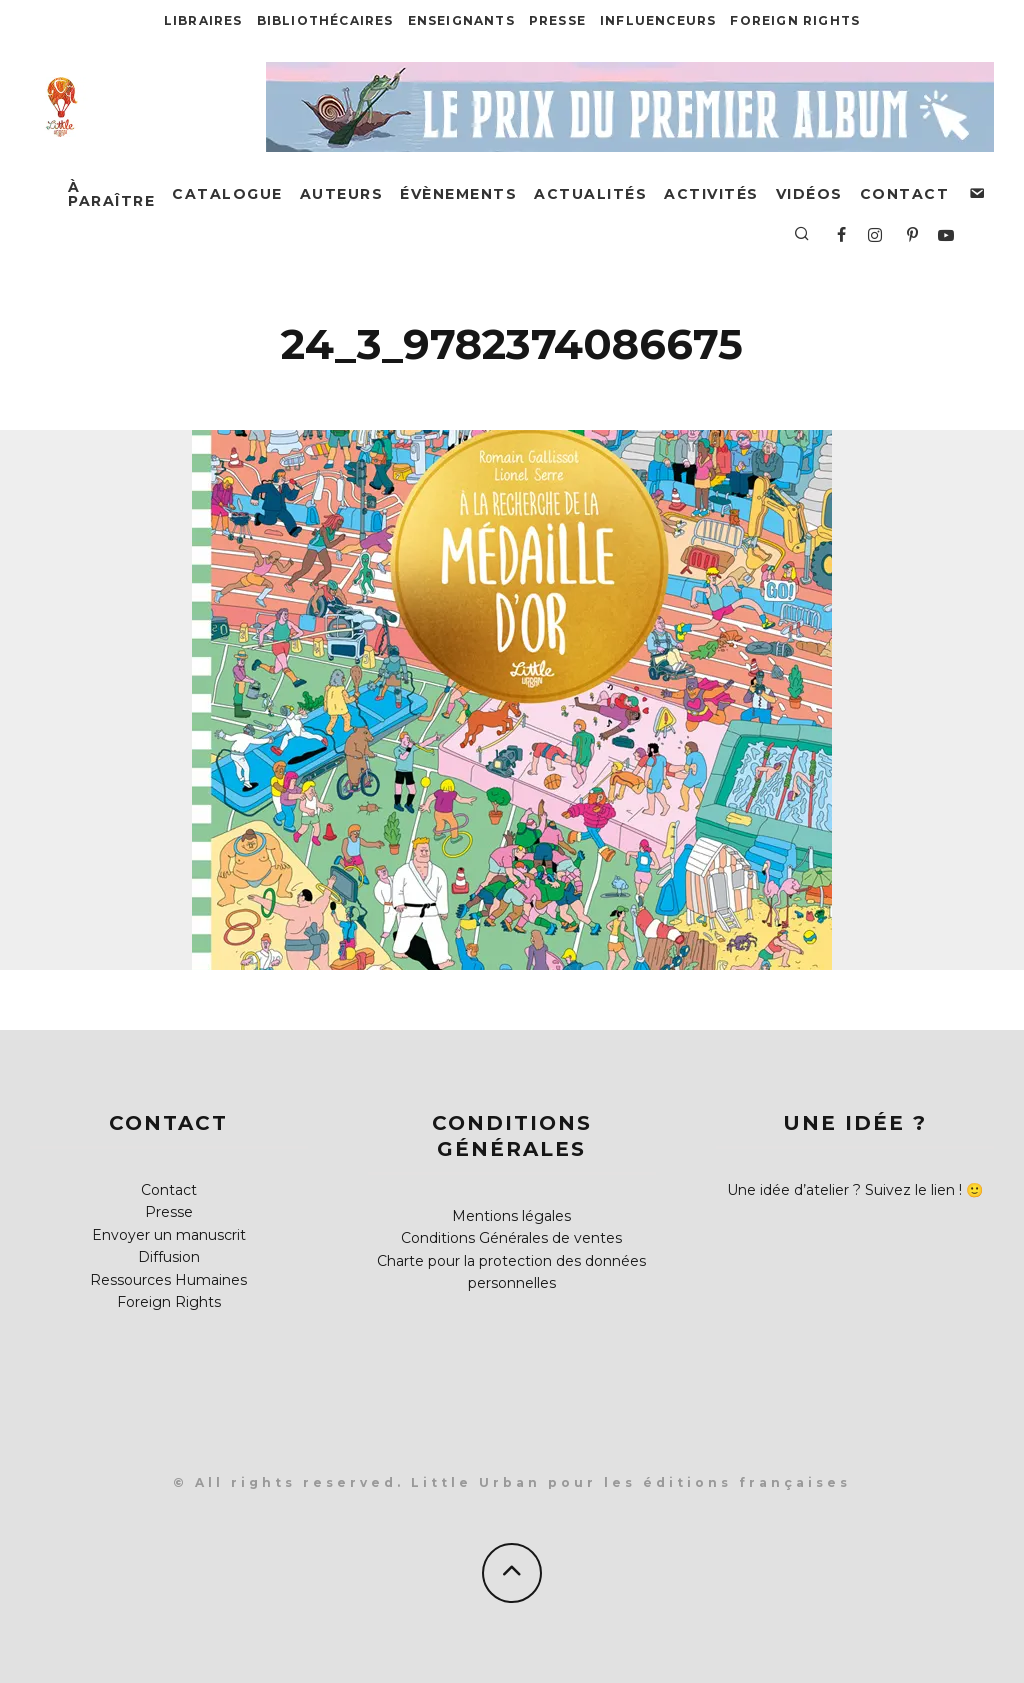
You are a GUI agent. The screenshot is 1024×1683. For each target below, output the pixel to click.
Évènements (458, 194)
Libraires (203, 20)
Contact (905, 194)
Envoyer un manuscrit (169, 1235)
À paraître (111, 194)
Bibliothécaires (325, 20)
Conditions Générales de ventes (511, 1238)
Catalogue (227, 194)
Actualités (590, 194)
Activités (711, 194)
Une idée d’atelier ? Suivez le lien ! (844, 1190)
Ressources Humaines (168, 1280)
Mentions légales (511, 1216)
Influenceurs (658, 20)
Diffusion (169, 1257)
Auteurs (342, 194)
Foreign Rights (795, 20)
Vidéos (809, 194)
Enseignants (461, 20)
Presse (557, 20)
